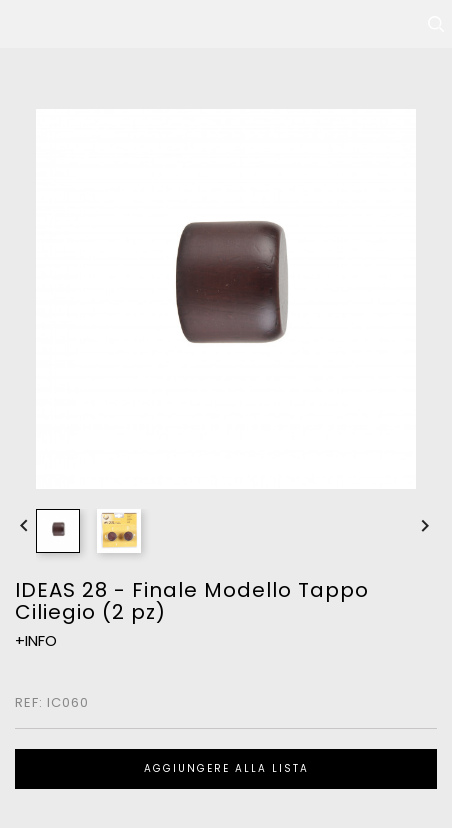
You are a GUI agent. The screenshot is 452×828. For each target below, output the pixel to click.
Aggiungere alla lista (226, 768)
